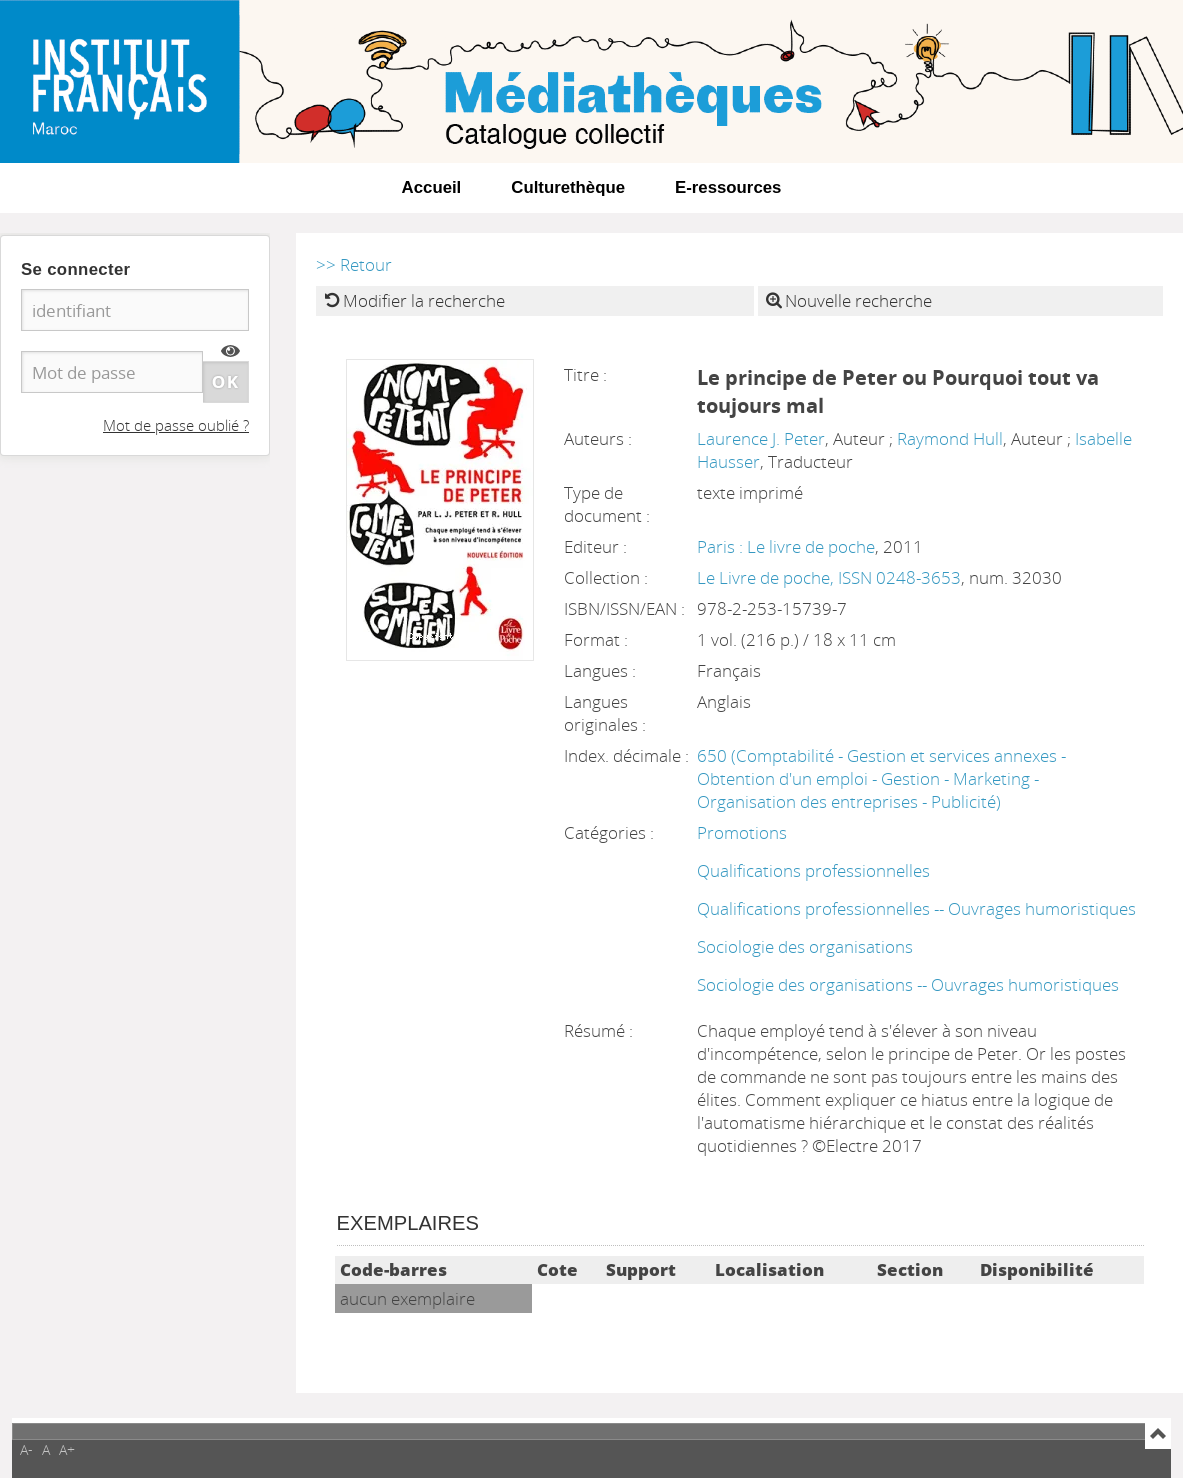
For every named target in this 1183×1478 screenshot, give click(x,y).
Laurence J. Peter (761, 438)
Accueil (432, 187)
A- (26, 1449)
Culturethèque (568, 187)
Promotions (742, 832)
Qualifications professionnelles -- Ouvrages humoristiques (916, 908)
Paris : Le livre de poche (786, 546)
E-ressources (728, 187)
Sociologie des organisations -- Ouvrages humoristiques (908, 984)
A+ (67, 1449)
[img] (230, 351)
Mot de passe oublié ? (176, 425)
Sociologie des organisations (805, 946)
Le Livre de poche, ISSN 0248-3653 (829, 577)
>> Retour (354, 264)
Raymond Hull (950, 438)
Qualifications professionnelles (813, 870)
